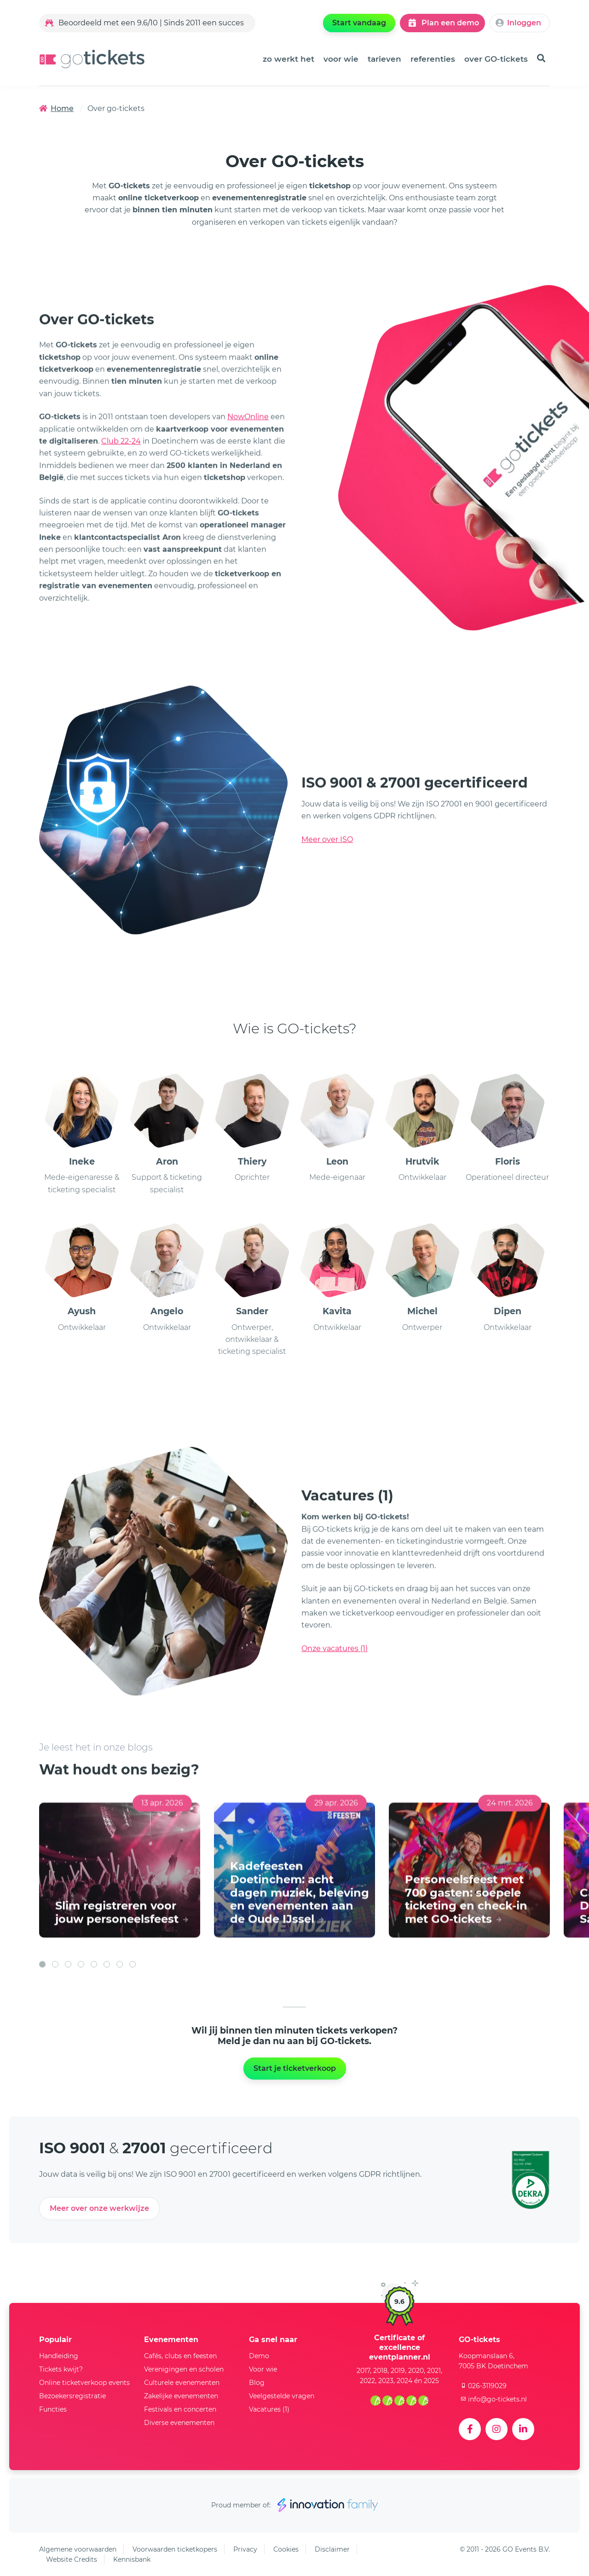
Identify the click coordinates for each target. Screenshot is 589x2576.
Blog (257, 2382)
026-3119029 (483, 2386)
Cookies (286, 2549)
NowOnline (248, 449)
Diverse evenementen (179, 2423)
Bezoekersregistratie (72, 2396)
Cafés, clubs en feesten (180, 2356)
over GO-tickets (496, 59)
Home (56, 108)
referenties (432, 59)
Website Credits (71, 2559)
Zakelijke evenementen (181, 2396)
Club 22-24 (121, 473)
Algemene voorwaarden (77, 2549)
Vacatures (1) (269, 2409)
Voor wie (263, 2369)
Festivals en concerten (180, 2409)
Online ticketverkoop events (84, 2382)
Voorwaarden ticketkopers (175, 2549)
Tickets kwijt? (61, 2369)
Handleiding (58, 2356)
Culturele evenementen (181, 2382)
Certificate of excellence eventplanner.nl (399, 2347)
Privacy (245, 2549)
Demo (259, 2356)
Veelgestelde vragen (281, 2396)
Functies (53, 2409)
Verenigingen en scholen (184, 2369)
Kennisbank (131, 2559)
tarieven (384, 59)
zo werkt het (288, 59)
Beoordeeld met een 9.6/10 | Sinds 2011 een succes (144, 22)
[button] (42, 2030)
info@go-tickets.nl (493, 2399)
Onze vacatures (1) (334, 1680)
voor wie (340, 59)
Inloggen (518, 22)
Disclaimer (332, 2549)
